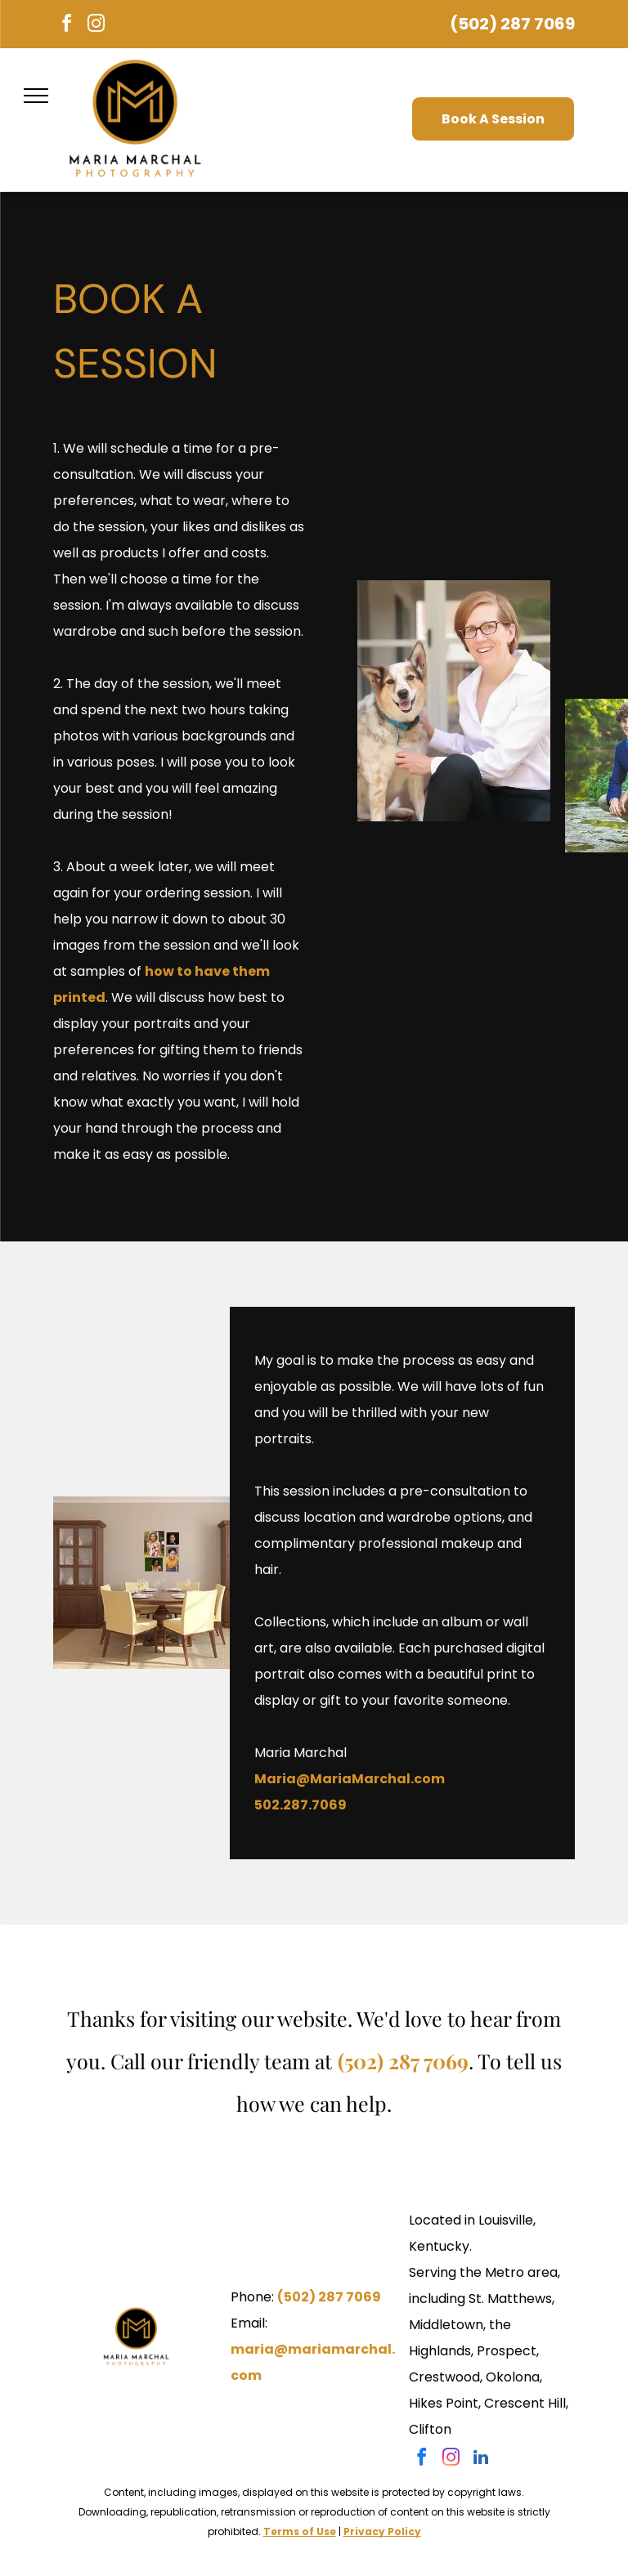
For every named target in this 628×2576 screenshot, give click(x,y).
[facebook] (66, 26)
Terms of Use (299, 2531)
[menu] (36, 95)
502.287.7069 (300, 1805)
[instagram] (96, 26)
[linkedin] (481, 2459)
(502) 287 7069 (512, 23)
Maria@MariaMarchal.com (349, 1778)
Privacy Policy (382, 2531)
